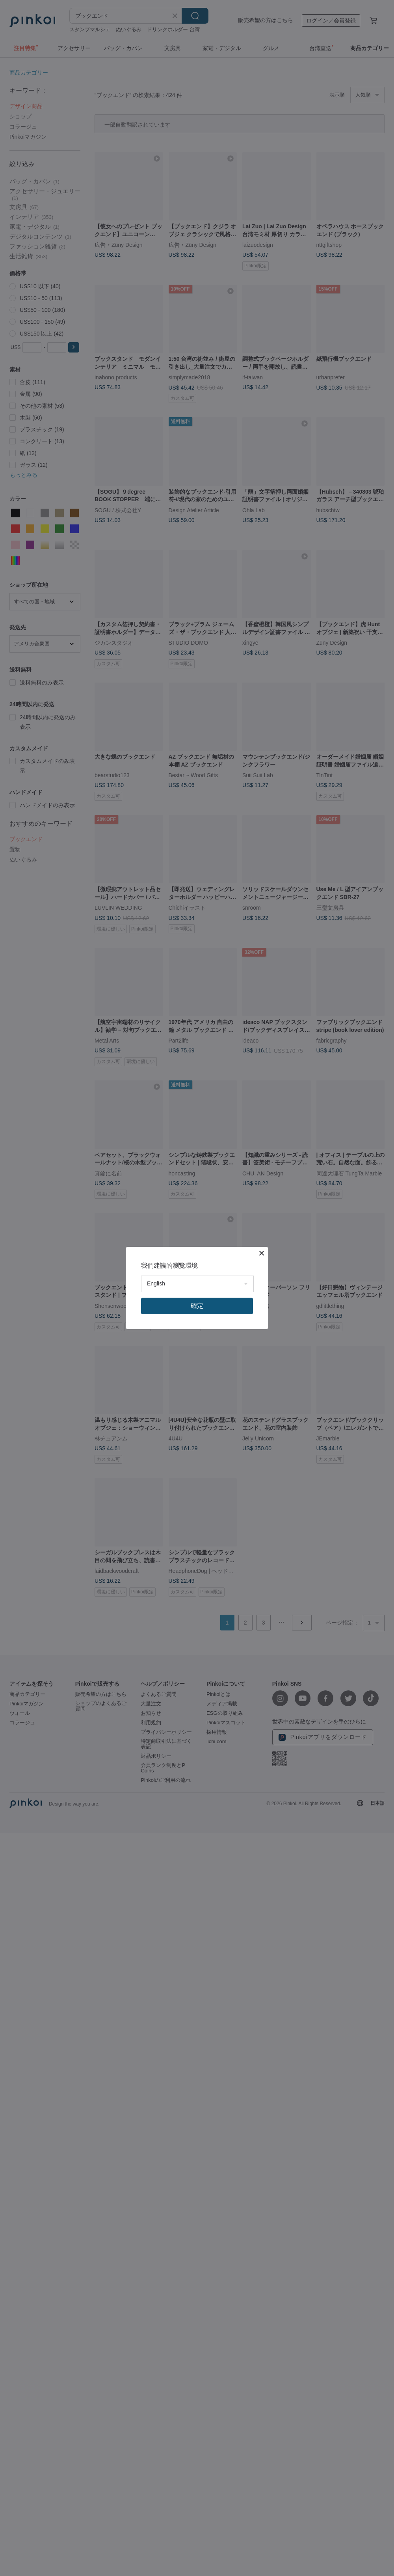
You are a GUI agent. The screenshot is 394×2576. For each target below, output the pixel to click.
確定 (197, 1305)
